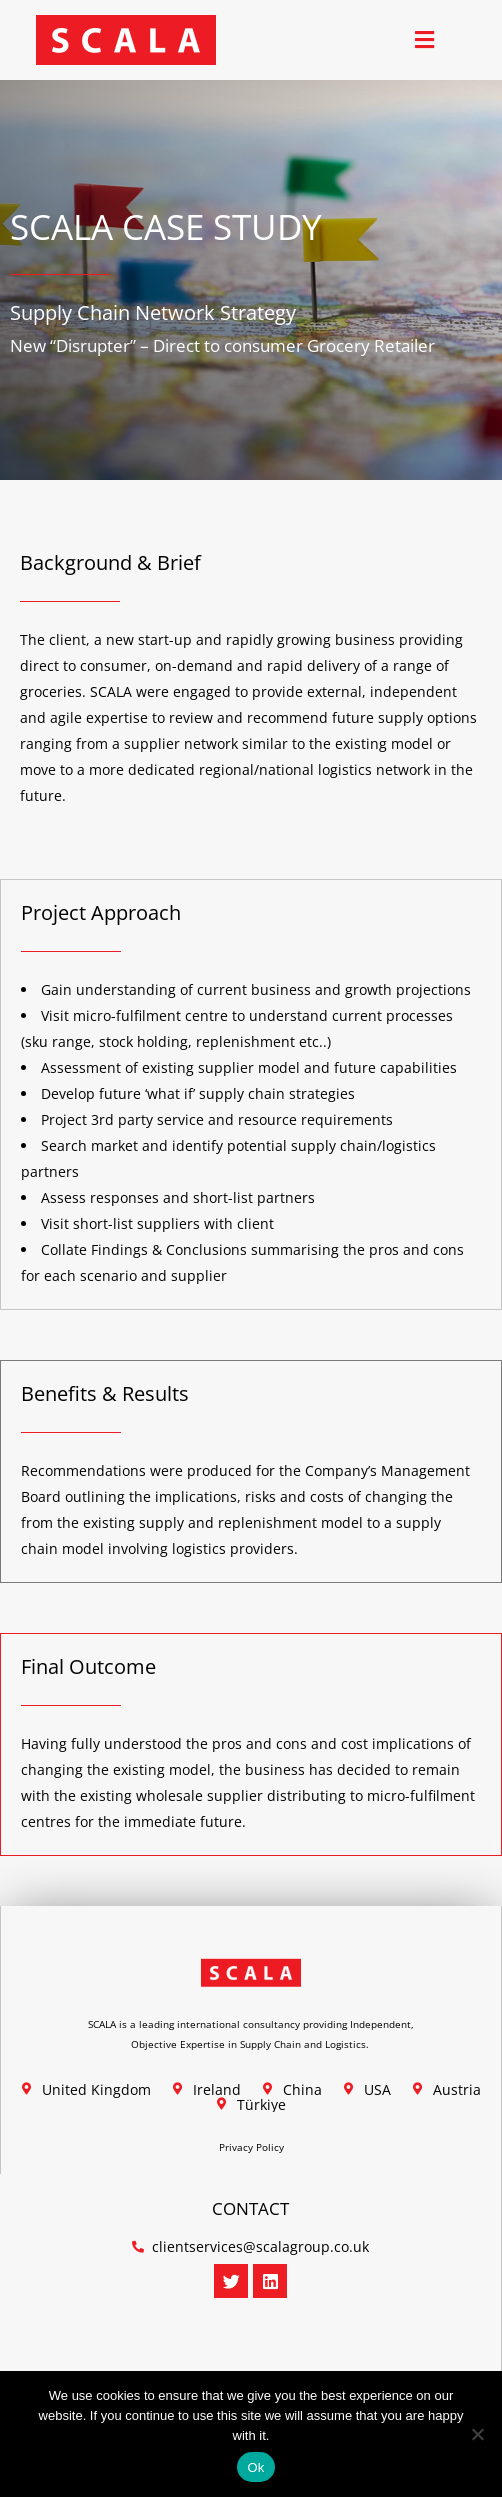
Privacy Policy (251, 2147)
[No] (477, 2434)
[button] (424, 40)
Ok (255, 2467)
